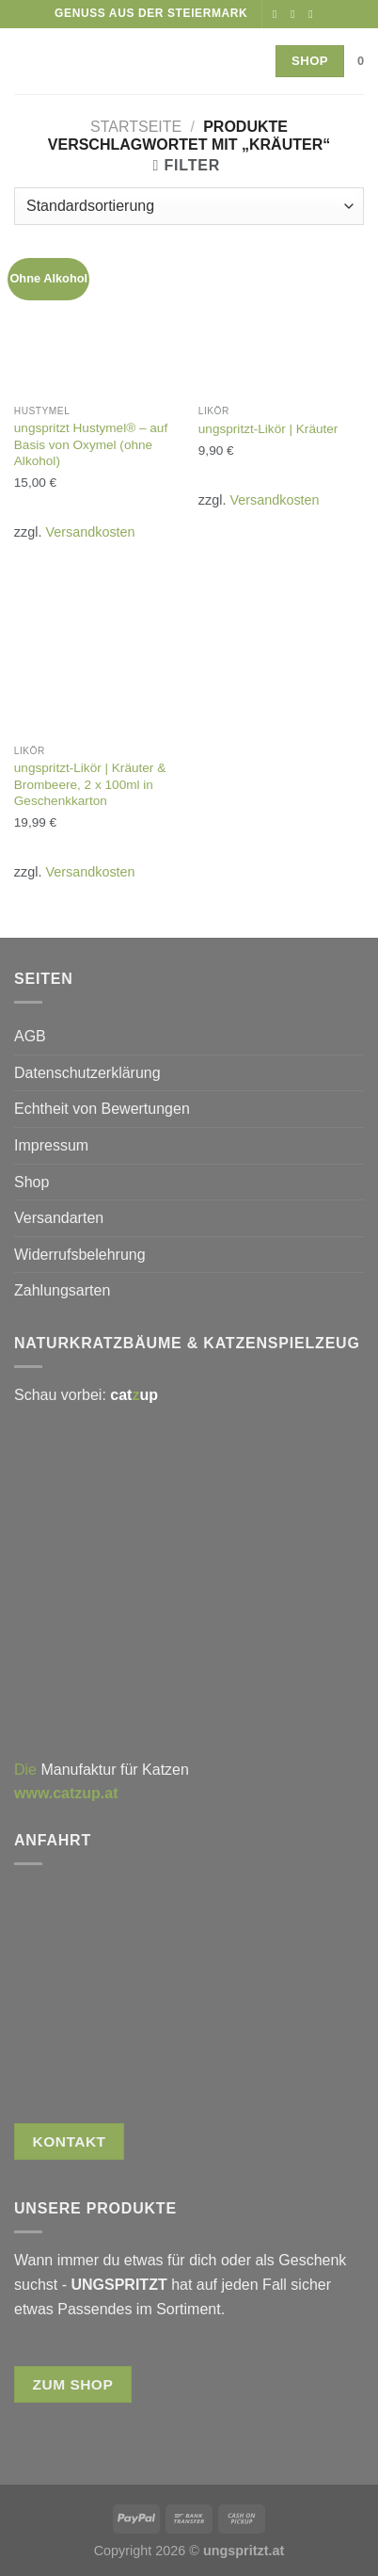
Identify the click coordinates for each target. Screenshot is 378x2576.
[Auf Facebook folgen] (278, 14)
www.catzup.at (66, 1793)
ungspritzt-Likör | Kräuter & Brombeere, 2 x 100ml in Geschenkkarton (89, 784)
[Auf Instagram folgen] (296, 14)
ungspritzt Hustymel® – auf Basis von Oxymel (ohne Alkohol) (90, 444)
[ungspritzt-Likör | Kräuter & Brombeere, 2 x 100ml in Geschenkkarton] (97, 652)
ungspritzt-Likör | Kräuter (268, 429)
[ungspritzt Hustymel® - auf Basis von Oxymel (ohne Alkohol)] (97, 312)
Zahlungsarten (62, 1290)
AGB (30, 1036)
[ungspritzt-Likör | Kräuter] (281, 312)
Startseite (135, 127)
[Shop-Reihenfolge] (189, 206)
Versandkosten (89, 531)
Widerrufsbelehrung (80, 1255)
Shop (31, 1182)
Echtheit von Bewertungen (102, 1109)
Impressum (51, 1145)
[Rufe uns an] (314, 14)
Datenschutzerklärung (87, 1073)
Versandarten (58, 1218)
